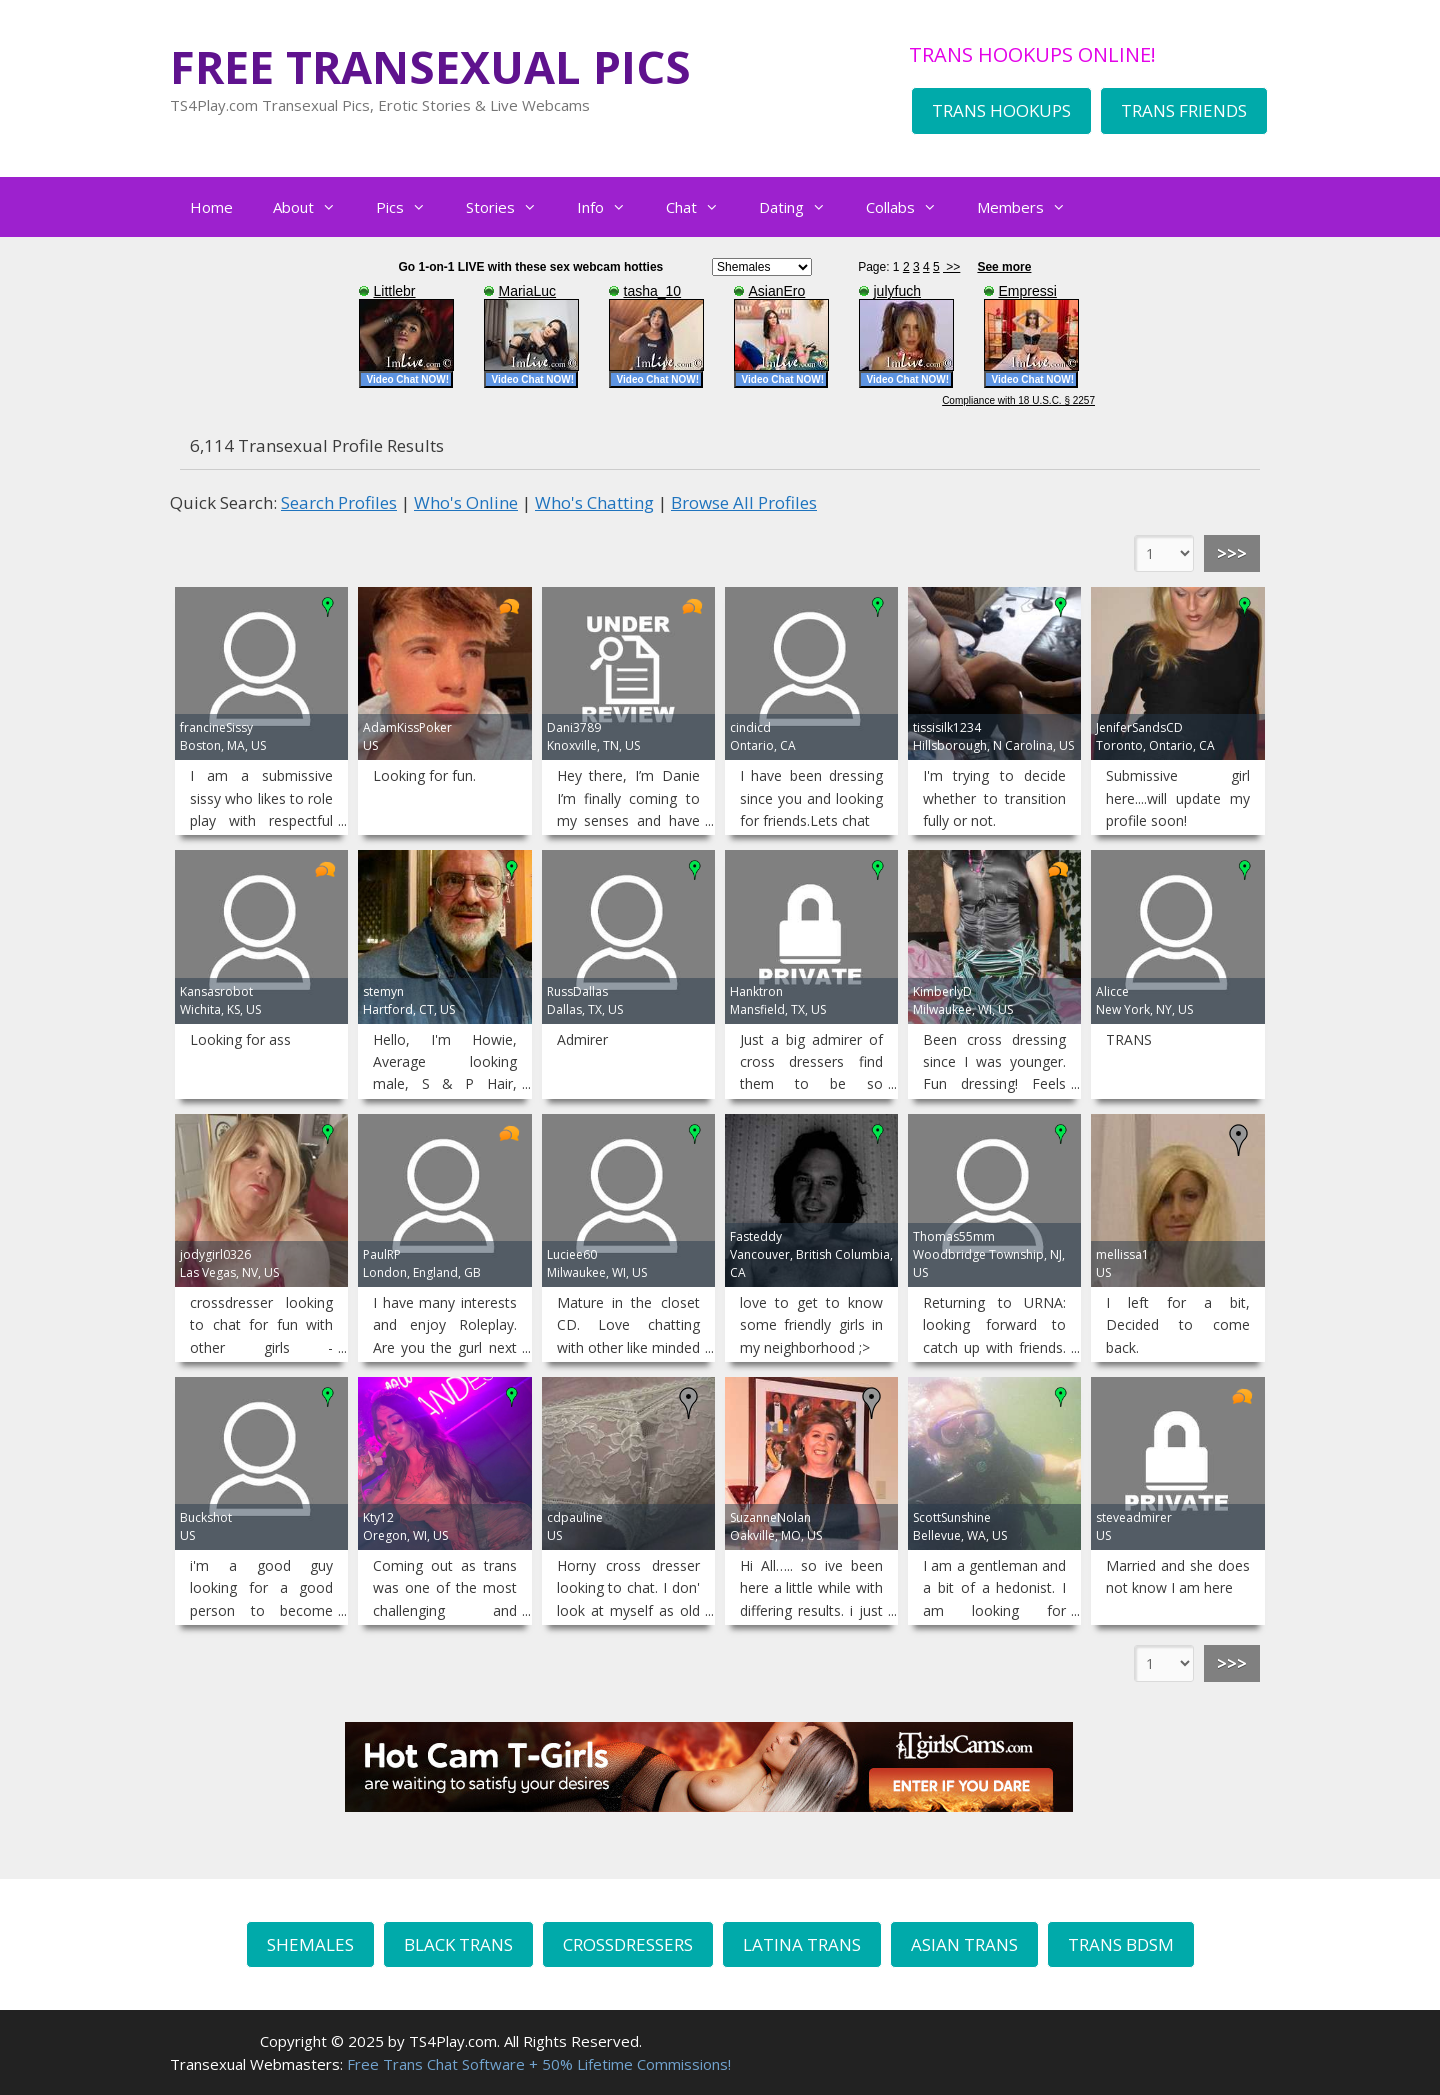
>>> (1232, 553)
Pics (411, 207)
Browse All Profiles (744, 502)
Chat (702, 207)
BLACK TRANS (458, 1944)
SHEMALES (310, 1944)
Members (1031, 207)
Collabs (911, 207)
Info (611, 207)
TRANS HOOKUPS (1001, 110)
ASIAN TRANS (964, 1944)
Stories (511, 207)
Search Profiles (339, 502)
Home (211, 207)
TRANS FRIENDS (1184, 110)
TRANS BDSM (1121, 1944)
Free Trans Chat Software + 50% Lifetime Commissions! (539, 2064)
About (314, 207)
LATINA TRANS (802, 1944)
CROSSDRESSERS (628, 1944)
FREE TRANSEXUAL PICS (430, 66)
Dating (802, 207)
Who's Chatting (594, 502)
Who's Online (466, 502)
